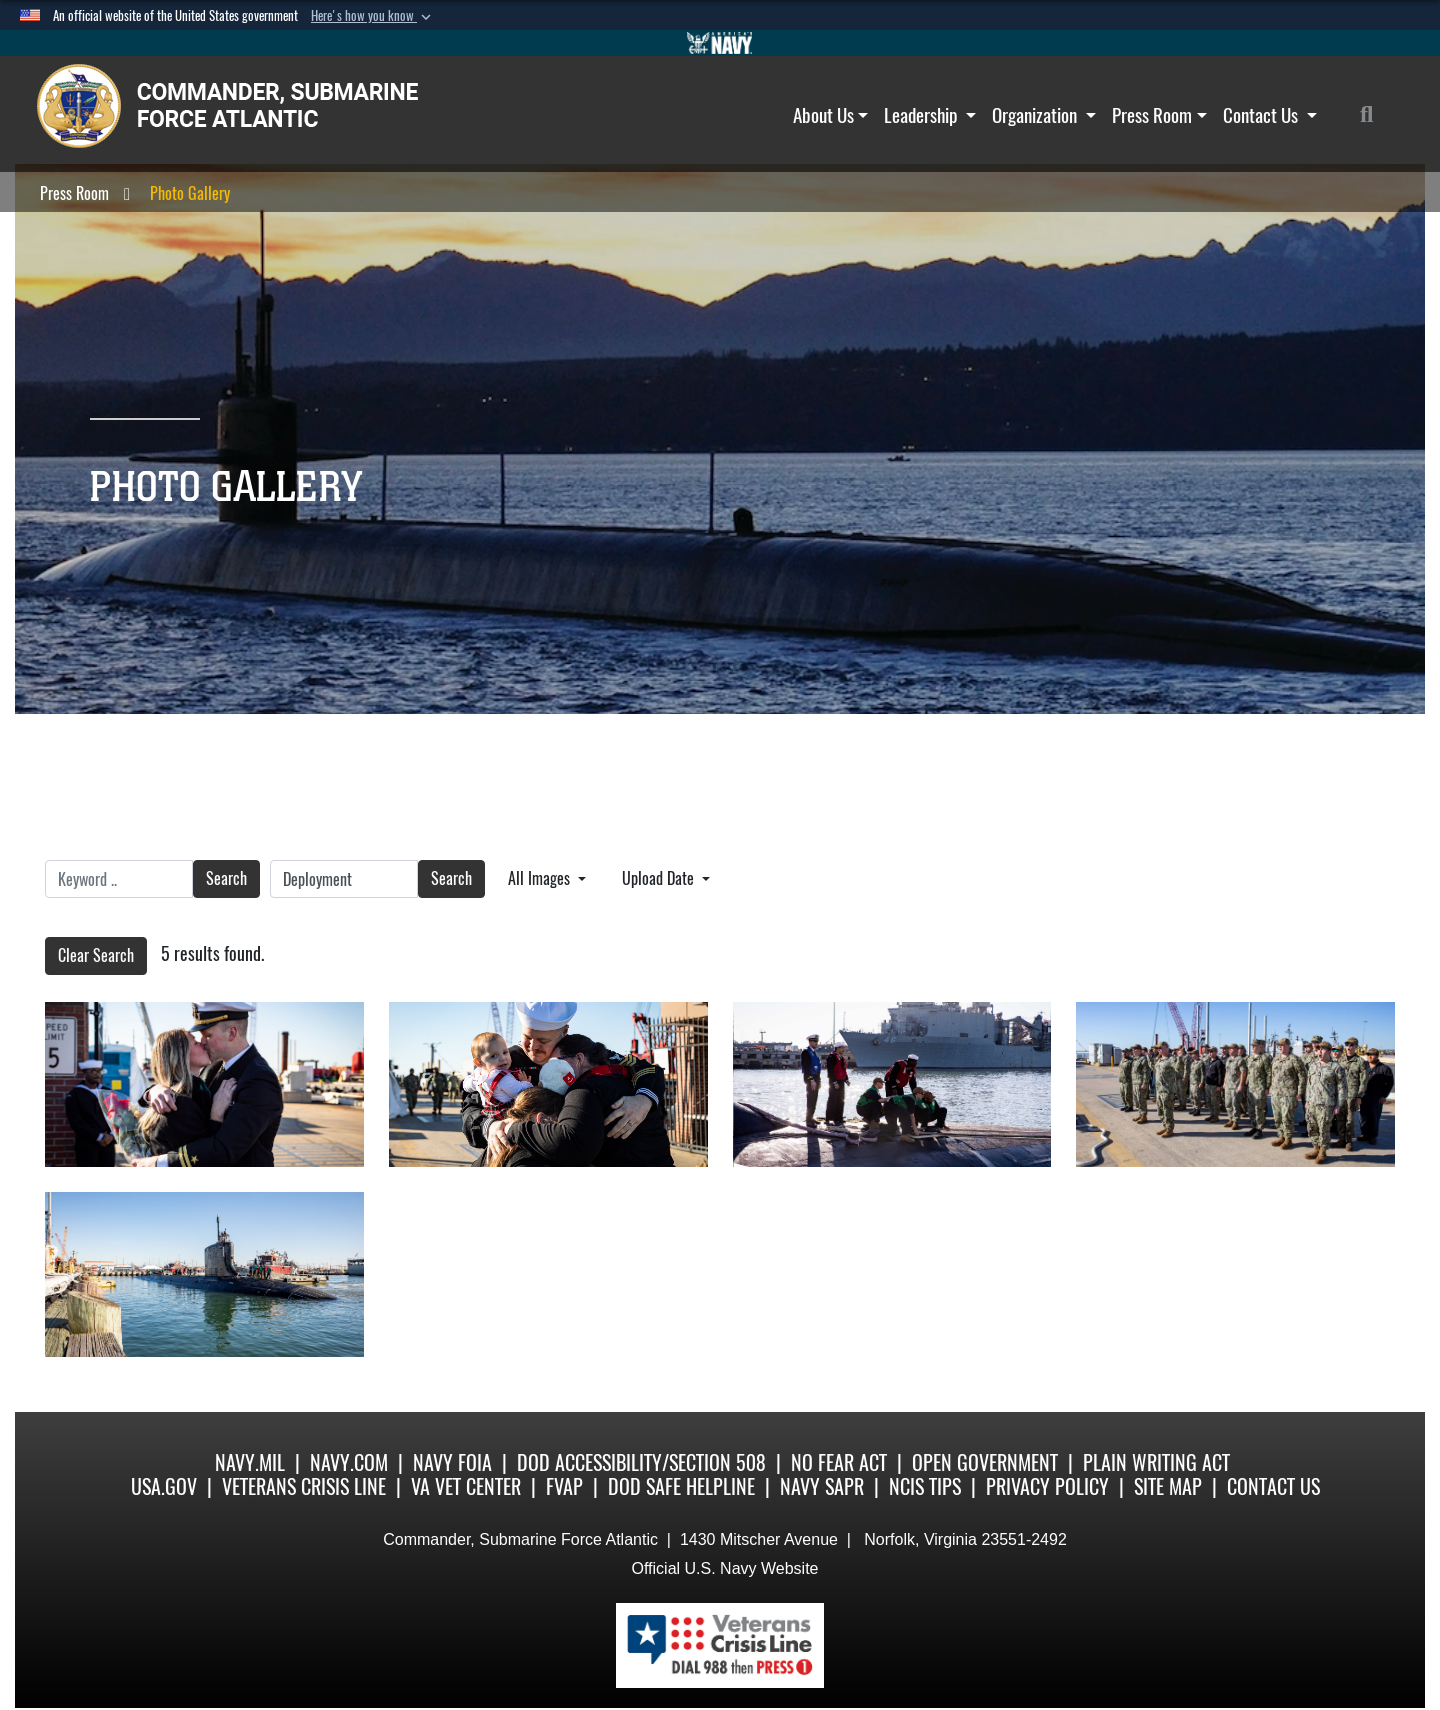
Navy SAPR (822, 1486)
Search (226, 878)
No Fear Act (839, 1462)
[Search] (1377, 115)
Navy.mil (250, 1462)
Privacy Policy (1047, 1486)
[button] (373, 16)
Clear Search (96, 955)
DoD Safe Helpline (681, 1486)
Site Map (1168, 1486)
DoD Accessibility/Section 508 (641, 1462)
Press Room (1159, 115)
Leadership (930, 115)
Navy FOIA (452, 1462)
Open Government (985, 1462)
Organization (1044, 115)
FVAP (564, 1486)
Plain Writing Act (1156, 1462)
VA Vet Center (466, 1486)
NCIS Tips (925, 1486)
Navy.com (349, 1462)
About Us (831, 115)
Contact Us (1270, 115)
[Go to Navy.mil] (720, 43)
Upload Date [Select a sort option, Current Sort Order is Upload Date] (660, 878)
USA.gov (164, 1486)
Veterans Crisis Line (304, 1486)
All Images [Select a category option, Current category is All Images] (541, 878)
